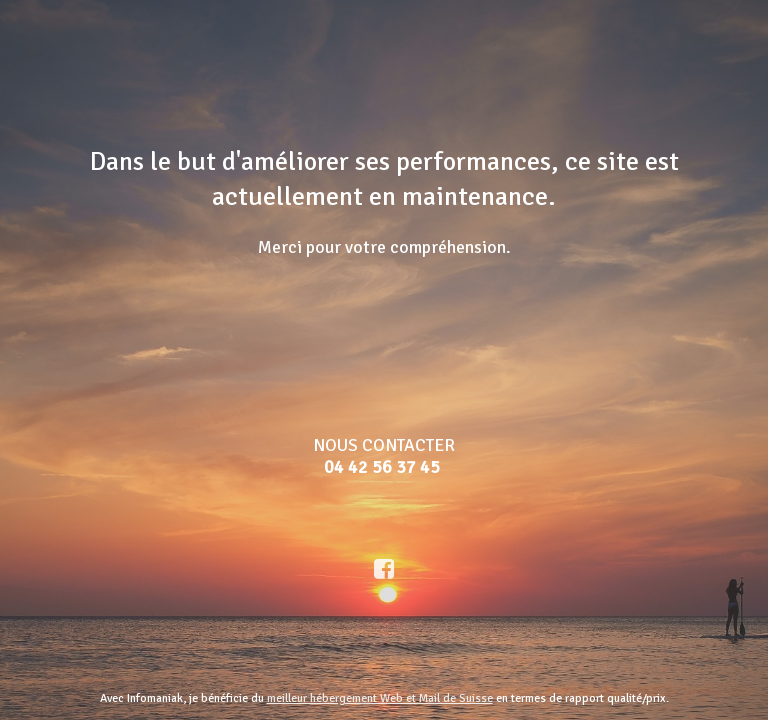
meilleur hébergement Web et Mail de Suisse (380, 698)
